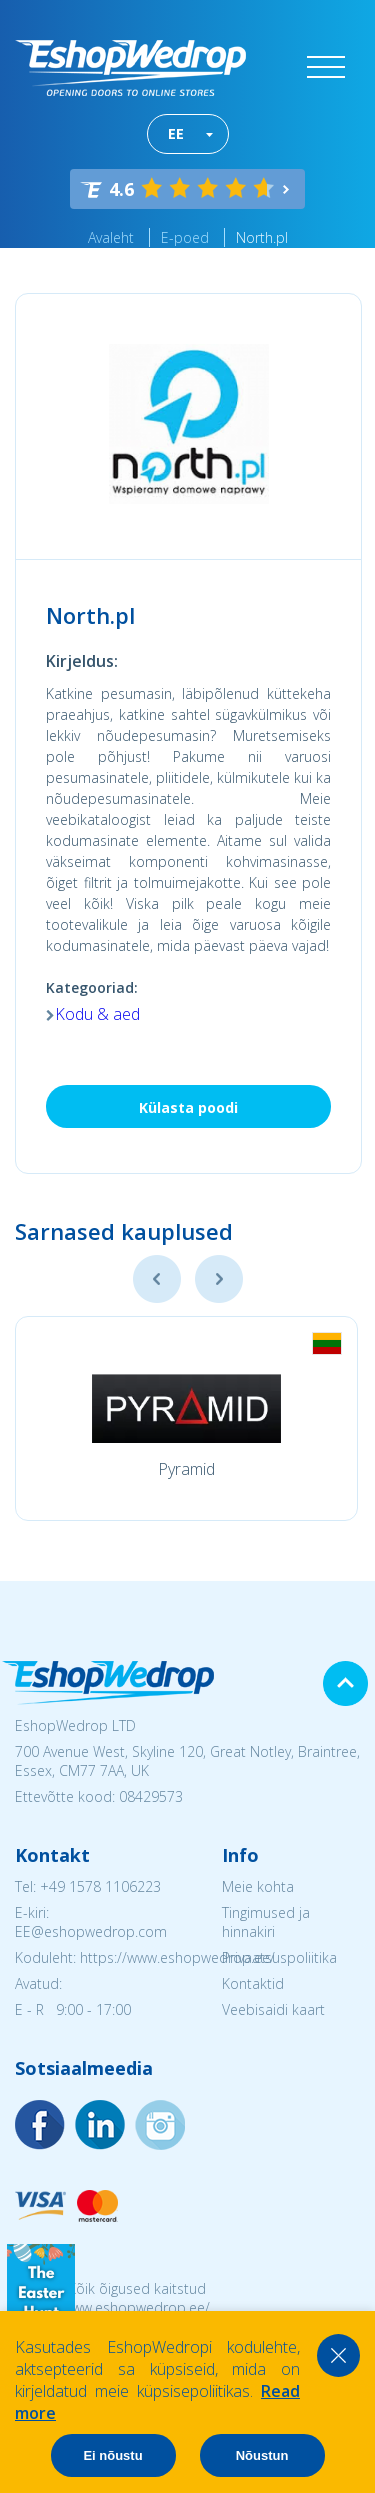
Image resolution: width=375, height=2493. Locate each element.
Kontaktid (253, 1983)
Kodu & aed (97, 1014)
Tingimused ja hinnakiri (266, 1922)
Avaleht (111, 237)
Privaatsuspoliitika (279, 1957)
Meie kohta (258, 1886)
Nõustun (262, 2455)
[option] (186, 1418)
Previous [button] (157, 1279)
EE (176, 133)
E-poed (185, 237)
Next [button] (219, 1279)
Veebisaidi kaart (273, 2009)
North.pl (262, 237)
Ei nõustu (112, 2455)
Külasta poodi (188, 1107)
